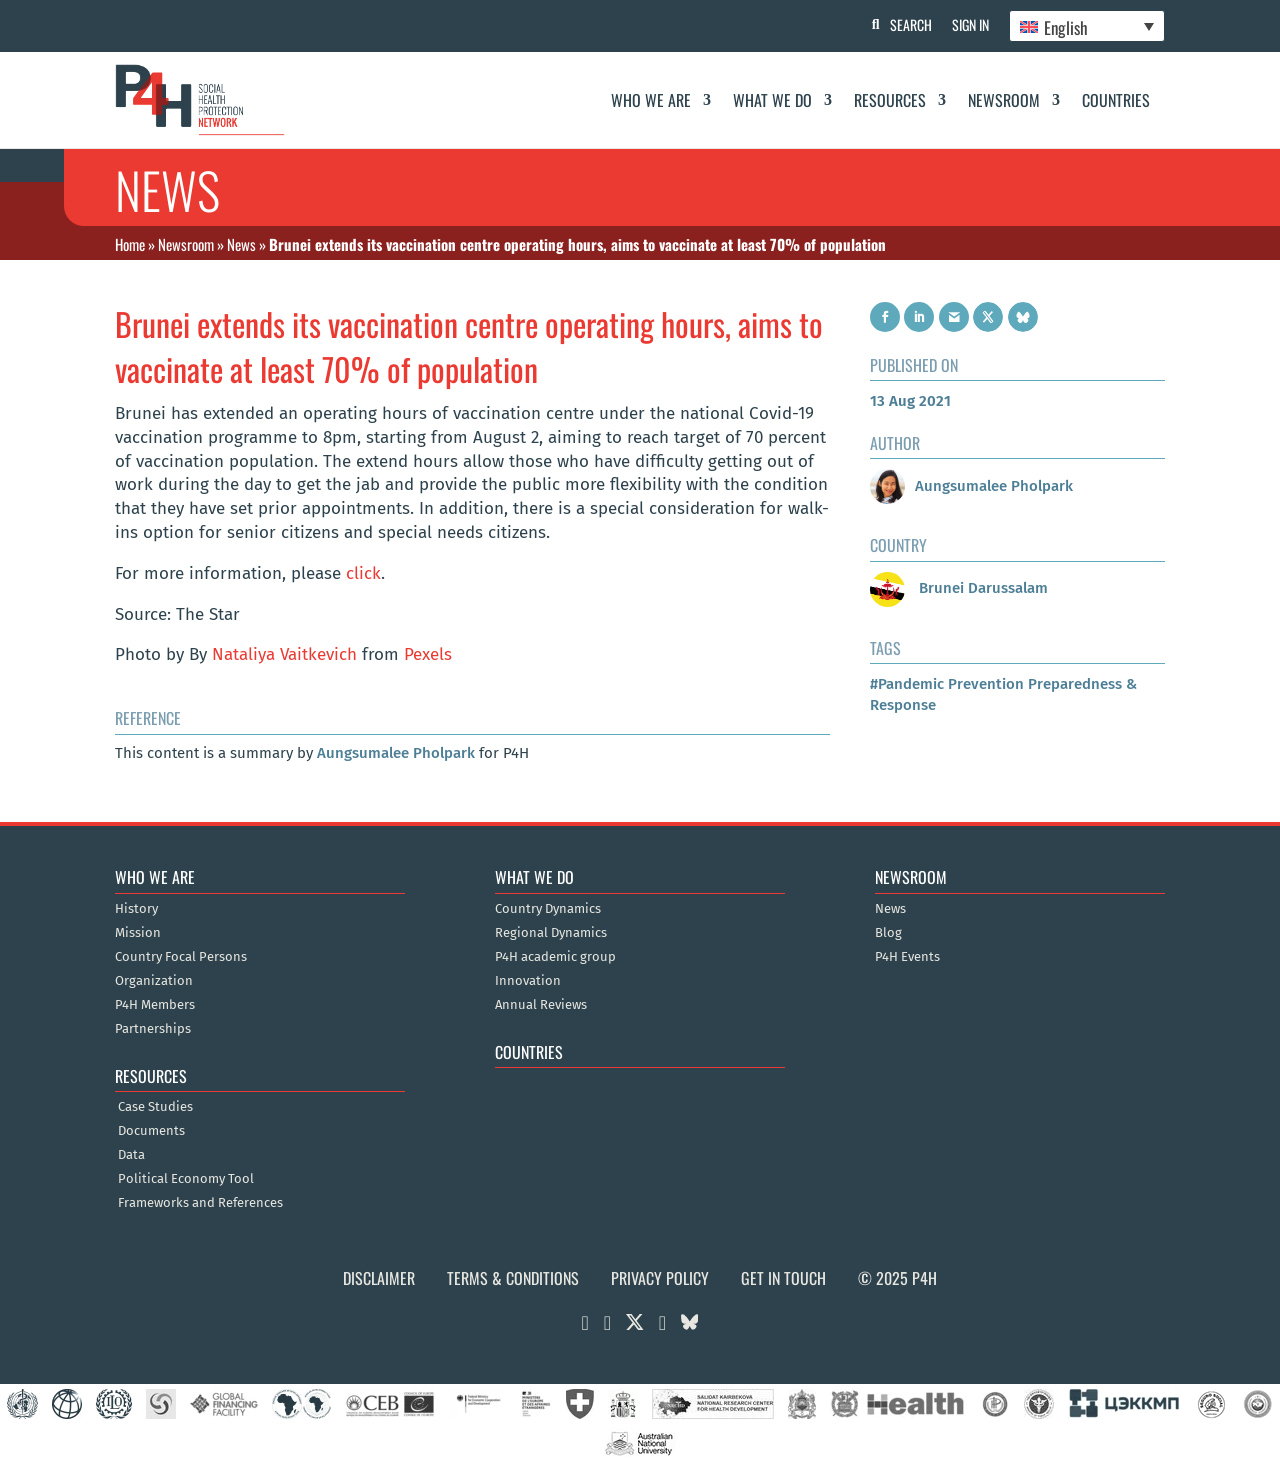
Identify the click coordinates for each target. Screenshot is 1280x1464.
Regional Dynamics (551, 933)
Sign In (970, 24)
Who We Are (651, 100)
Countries (1116, 100)
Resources (890, 100)
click (363, 573)
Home (130, 244)
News (241, 244)
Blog (888, 933)
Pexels (428, 654)
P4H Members (155, 1005)
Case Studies (155, 1107)
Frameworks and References (200, 1203)
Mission (138, 933)
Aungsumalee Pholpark (396, 753)
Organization (154, 981)
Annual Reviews (541, 1005)
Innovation (528, 981)
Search (911, 24)
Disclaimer (379, 1278)
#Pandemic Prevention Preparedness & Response (1003, 694)
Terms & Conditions (513, 1278)
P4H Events (907, 957)
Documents (151, 1131)
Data (131, 1155)
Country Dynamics (548, 909)
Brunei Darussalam (959, 588)
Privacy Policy (660, 1278)
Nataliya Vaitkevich (284, 654)
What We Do (772, 100)
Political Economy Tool (186, 1179)
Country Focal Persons (181, 957)
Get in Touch (783, 1278)
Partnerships (153, 1029)
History (136, 909)
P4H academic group (555, 957)
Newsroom (1004, 100)
